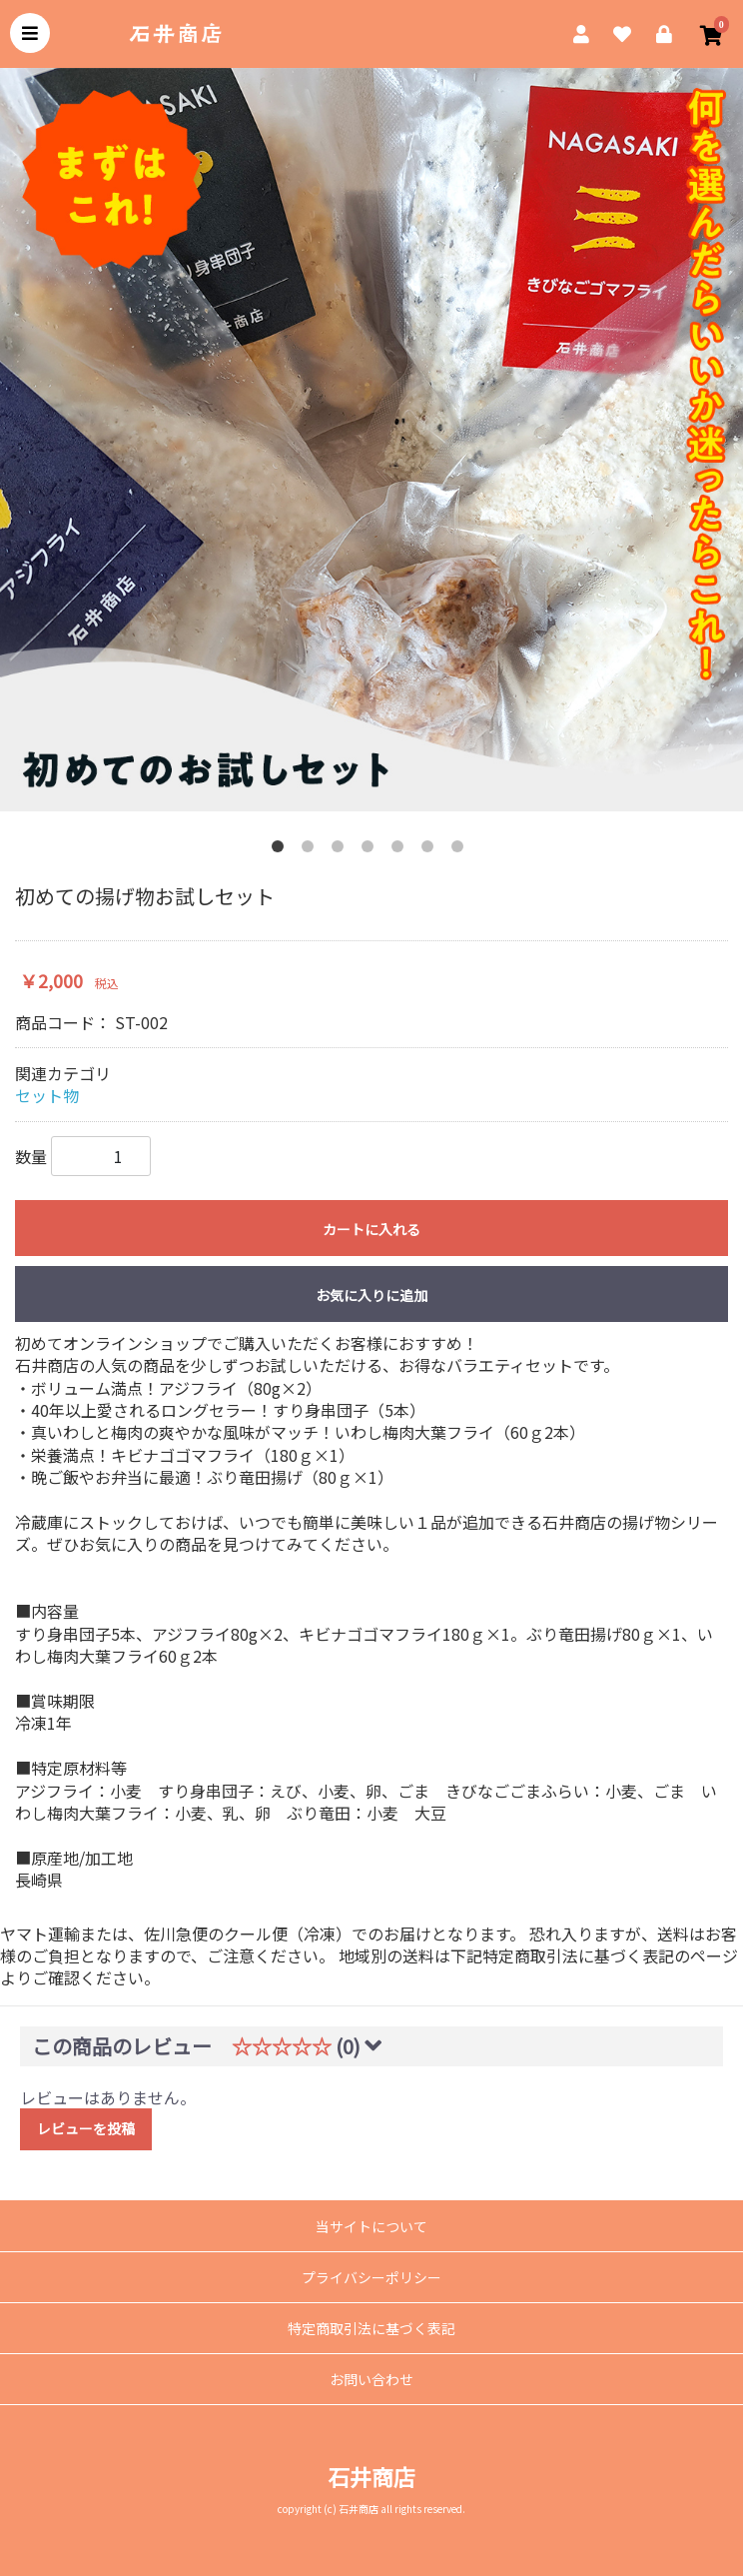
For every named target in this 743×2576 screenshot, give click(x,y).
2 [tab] (312, 850)
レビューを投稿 (86, 2128)
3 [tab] (342, 850)
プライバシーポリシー (371, 2277)
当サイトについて (371, 2226)
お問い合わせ (371, 2379)
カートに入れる (371, 1229)
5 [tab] (401, 850)
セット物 (47, 1095)
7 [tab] (461, 850)
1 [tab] (282, 850)
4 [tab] (371, 850)
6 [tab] (431, 850)
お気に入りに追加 (371, 1295)
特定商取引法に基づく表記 (371, 2328)
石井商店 (371, 2476)
